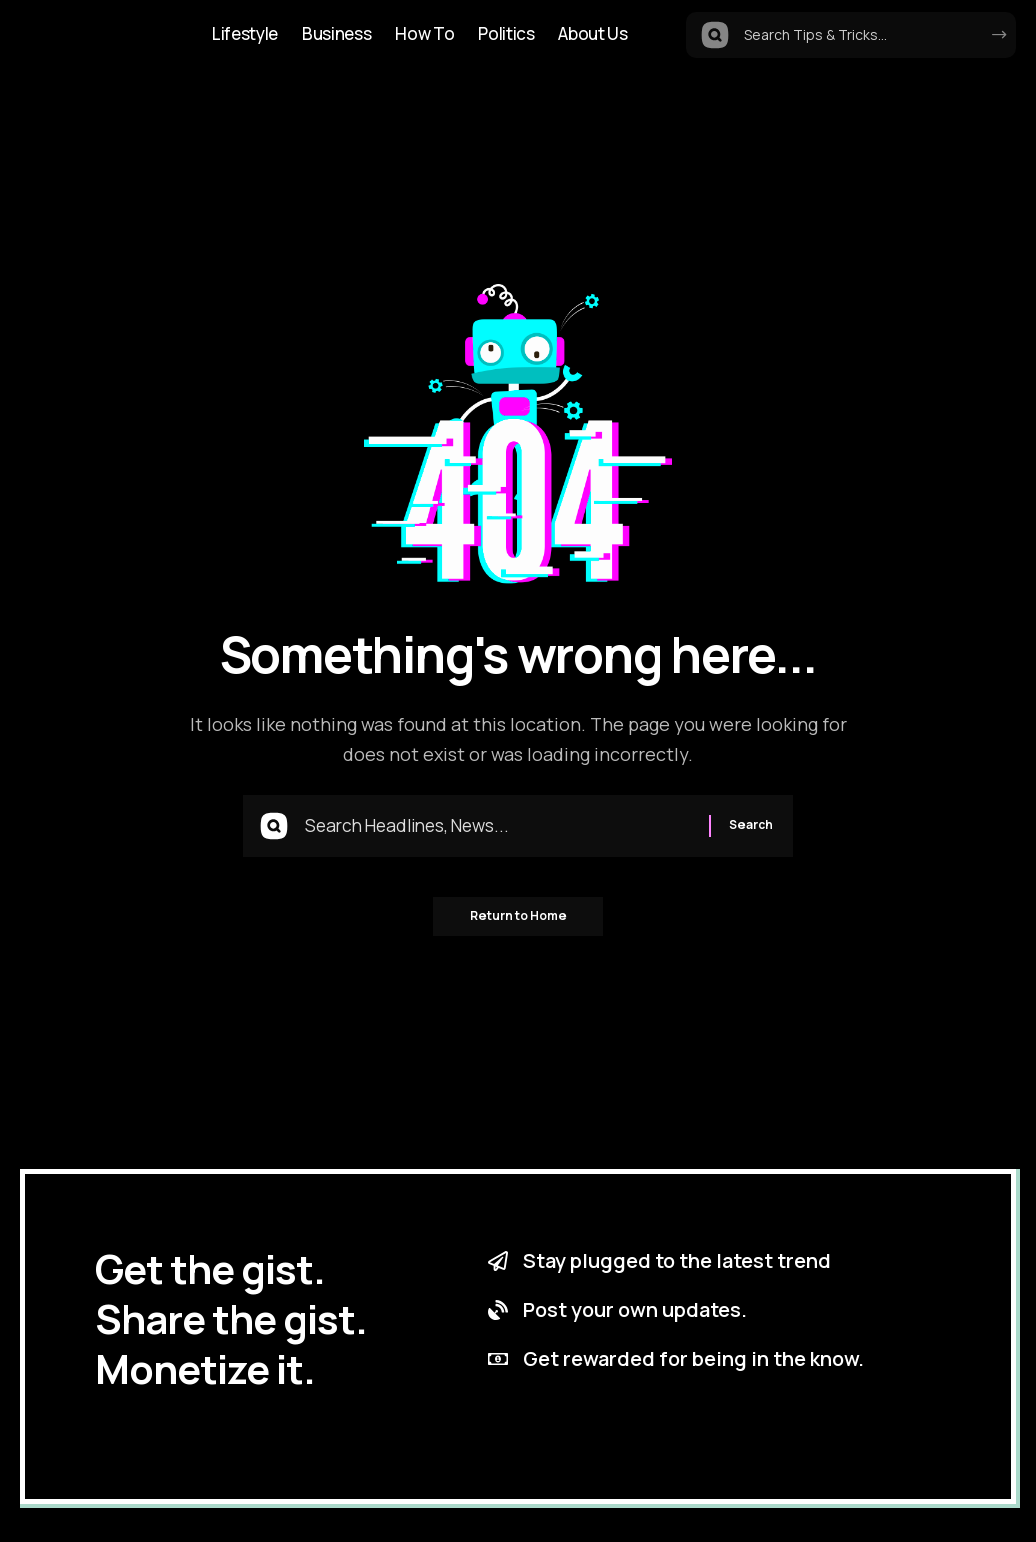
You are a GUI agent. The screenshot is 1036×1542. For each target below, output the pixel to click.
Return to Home (518, 920)
